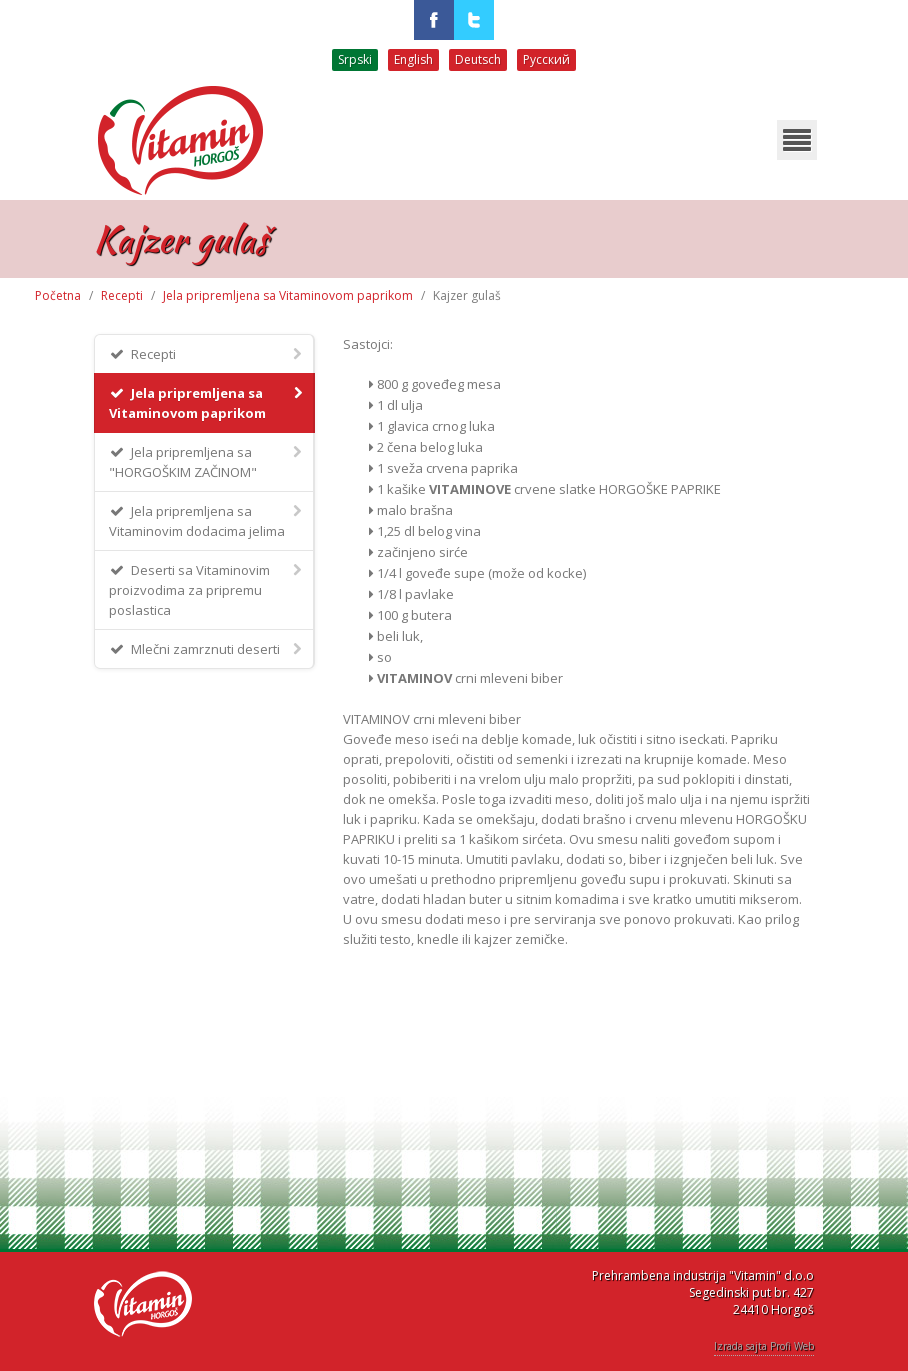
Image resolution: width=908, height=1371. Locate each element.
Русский (546, 59)
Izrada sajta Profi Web (764, 1346)
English (413, 59)
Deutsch (478, 59)
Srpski (355, 59)
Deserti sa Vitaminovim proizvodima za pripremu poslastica (207, 589)
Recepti (122, 295)
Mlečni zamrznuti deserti (207, 648)
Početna (58, 295)
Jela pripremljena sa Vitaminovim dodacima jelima (207, 520)
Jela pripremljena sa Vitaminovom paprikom (288, 295)
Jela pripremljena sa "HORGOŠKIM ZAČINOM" (207, 461)
